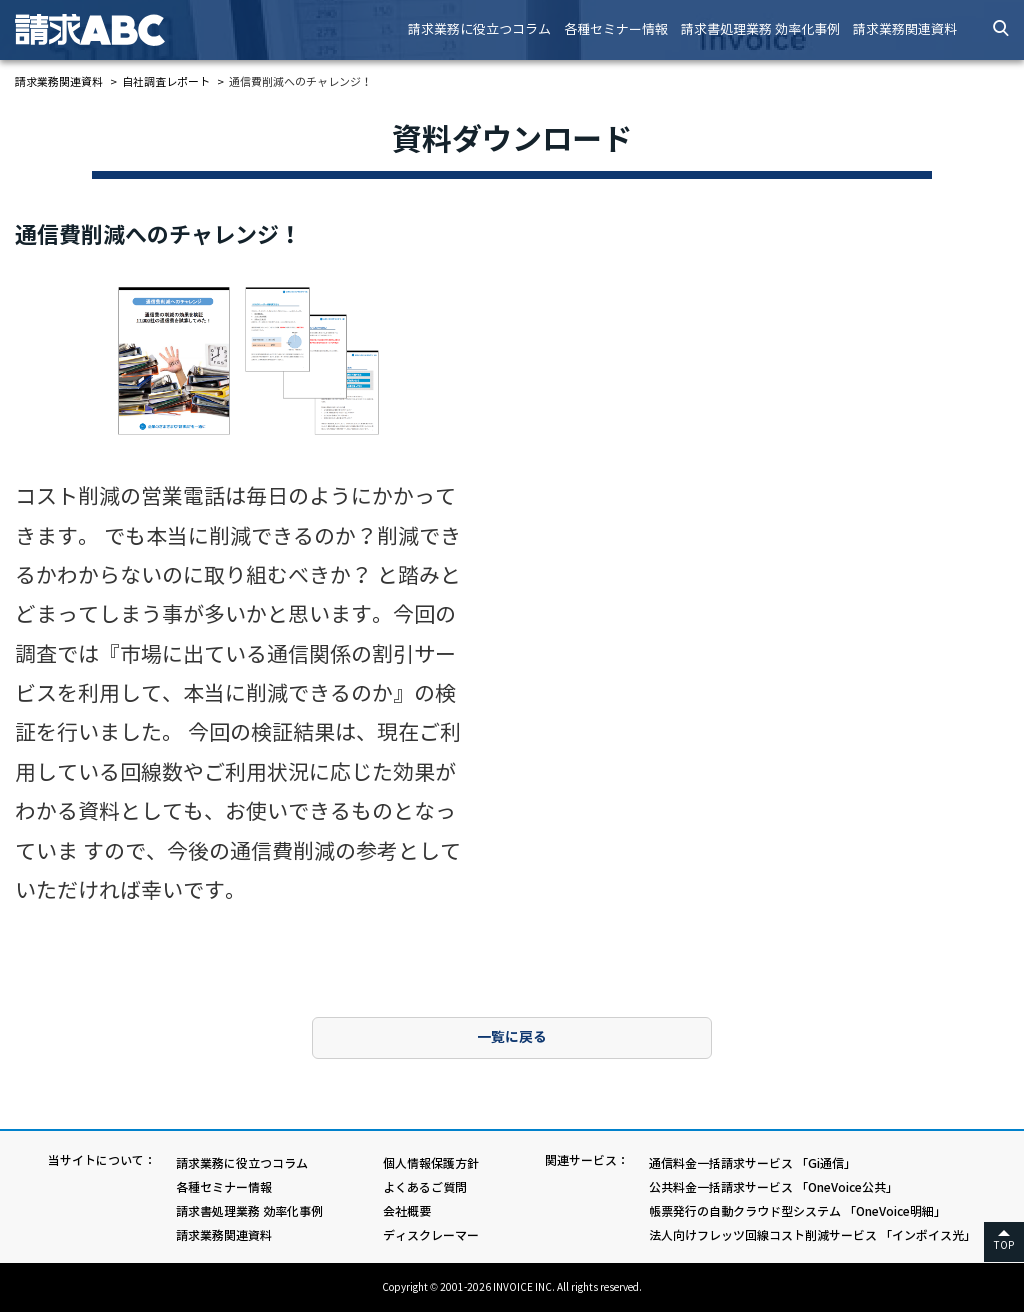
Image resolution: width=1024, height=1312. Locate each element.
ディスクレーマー (431, 1235)
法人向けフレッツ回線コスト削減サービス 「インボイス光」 (812, 1235)
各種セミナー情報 (616, 30)
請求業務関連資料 (905, 30)
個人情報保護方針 (431, 1163)
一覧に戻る (512, 1037)
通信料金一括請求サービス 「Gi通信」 (752, 1163)
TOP (1004, 1245)
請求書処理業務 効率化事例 (760, 30)
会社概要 (407, 1211)
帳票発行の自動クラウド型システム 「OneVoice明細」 (797, 1211)
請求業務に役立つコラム (479, 30)
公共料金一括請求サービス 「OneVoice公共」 (773, 1187)
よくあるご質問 (425, 1187)
